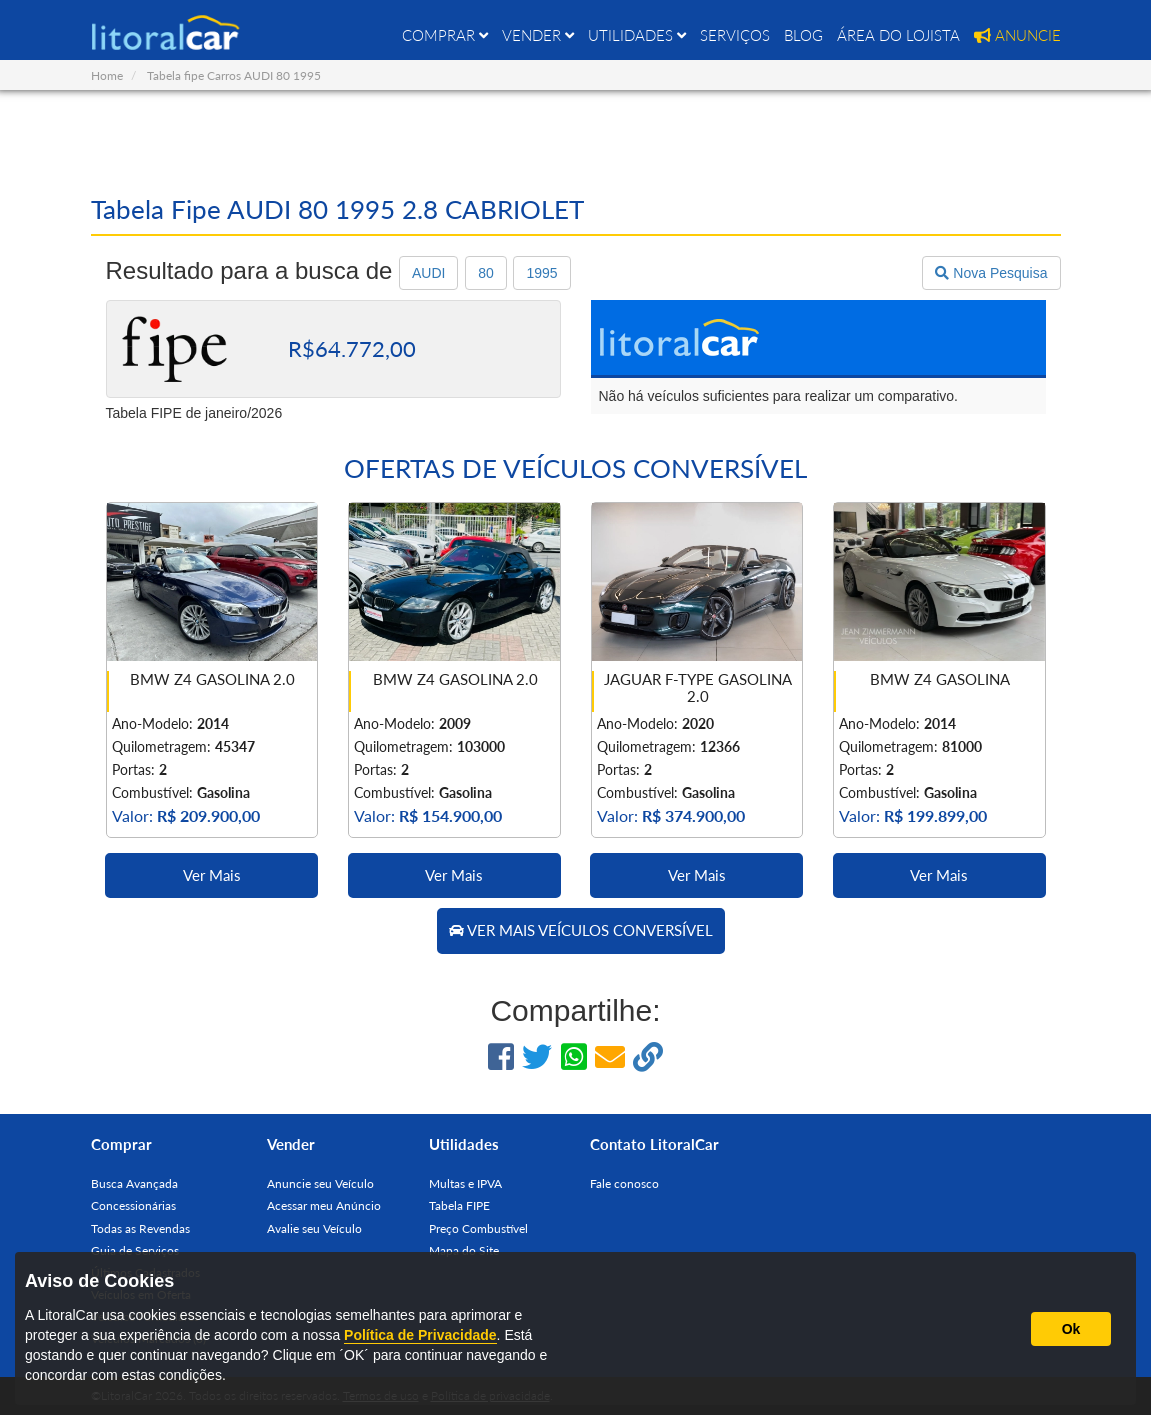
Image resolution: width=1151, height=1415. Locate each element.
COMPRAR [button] (445, 35)
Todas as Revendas (140, 1228)
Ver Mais (212, 875)
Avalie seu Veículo (314, 1228)
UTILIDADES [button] (637, 35)
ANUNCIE (1017, 35)
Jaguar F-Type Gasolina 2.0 (698, 687)
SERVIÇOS (735, 35)
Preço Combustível (478, 1228)
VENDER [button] (538, 35)
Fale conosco (624, 1183)
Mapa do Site (464, 1250)
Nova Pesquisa (991, 273)
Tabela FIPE (459, 1205)
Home (107, 75)
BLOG (803, 35)
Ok (1071, 1329)
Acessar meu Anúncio (324, 1205)
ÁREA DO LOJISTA (898, 35)
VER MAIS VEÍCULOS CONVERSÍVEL (581, 930)
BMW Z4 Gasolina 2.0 (212, 679)
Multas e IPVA (465, 1183)
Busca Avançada (134, 1183)
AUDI (428, 273)
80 (486, 273)
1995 (541, 273)
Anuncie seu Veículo (320, 1183)
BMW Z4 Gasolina (940, 679)
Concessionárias (133, 1205)
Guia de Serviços (135, 1250)
